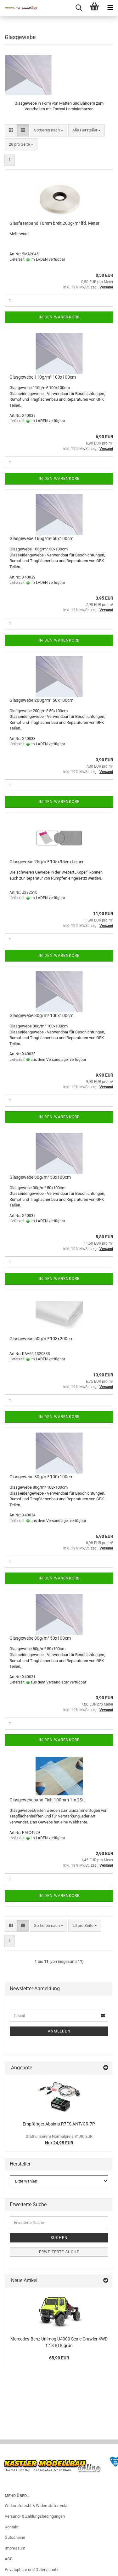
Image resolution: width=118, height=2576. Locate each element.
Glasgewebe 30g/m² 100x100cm (41, 1015)
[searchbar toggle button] (79, 8)
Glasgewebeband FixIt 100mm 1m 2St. (47, 1799)
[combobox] (48, 130)
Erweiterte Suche (59, 2252)
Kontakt (12, 2527)
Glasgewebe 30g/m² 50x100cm (40, 1177)
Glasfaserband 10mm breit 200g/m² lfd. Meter (54, 223)
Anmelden (59, 2031)
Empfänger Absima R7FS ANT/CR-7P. (59, 2123)
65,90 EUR (59, 2357)
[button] (11, 130)
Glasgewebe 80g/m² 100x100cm (41, 1476)
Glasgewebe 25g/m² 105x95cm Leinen (47, 861)
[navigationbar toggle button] (110, 8)
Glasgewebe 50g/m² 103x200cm (41, 1338)
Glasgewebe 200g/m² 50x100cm (41, 700)
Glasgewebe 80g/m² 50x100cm (40, 1638)
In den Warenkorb (59, 317)
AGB (9, 2558)
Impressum (15, 2548)
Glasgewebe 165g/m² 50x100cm (41, 538)
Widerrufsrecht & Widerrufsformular (37, 2505)
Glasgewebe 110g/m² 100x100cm (42, 377)
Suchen (59, 2238)
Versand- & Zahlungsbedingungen (35, 2516)
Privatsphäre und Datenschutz (31, 2569)
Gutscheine (15, 2537)
